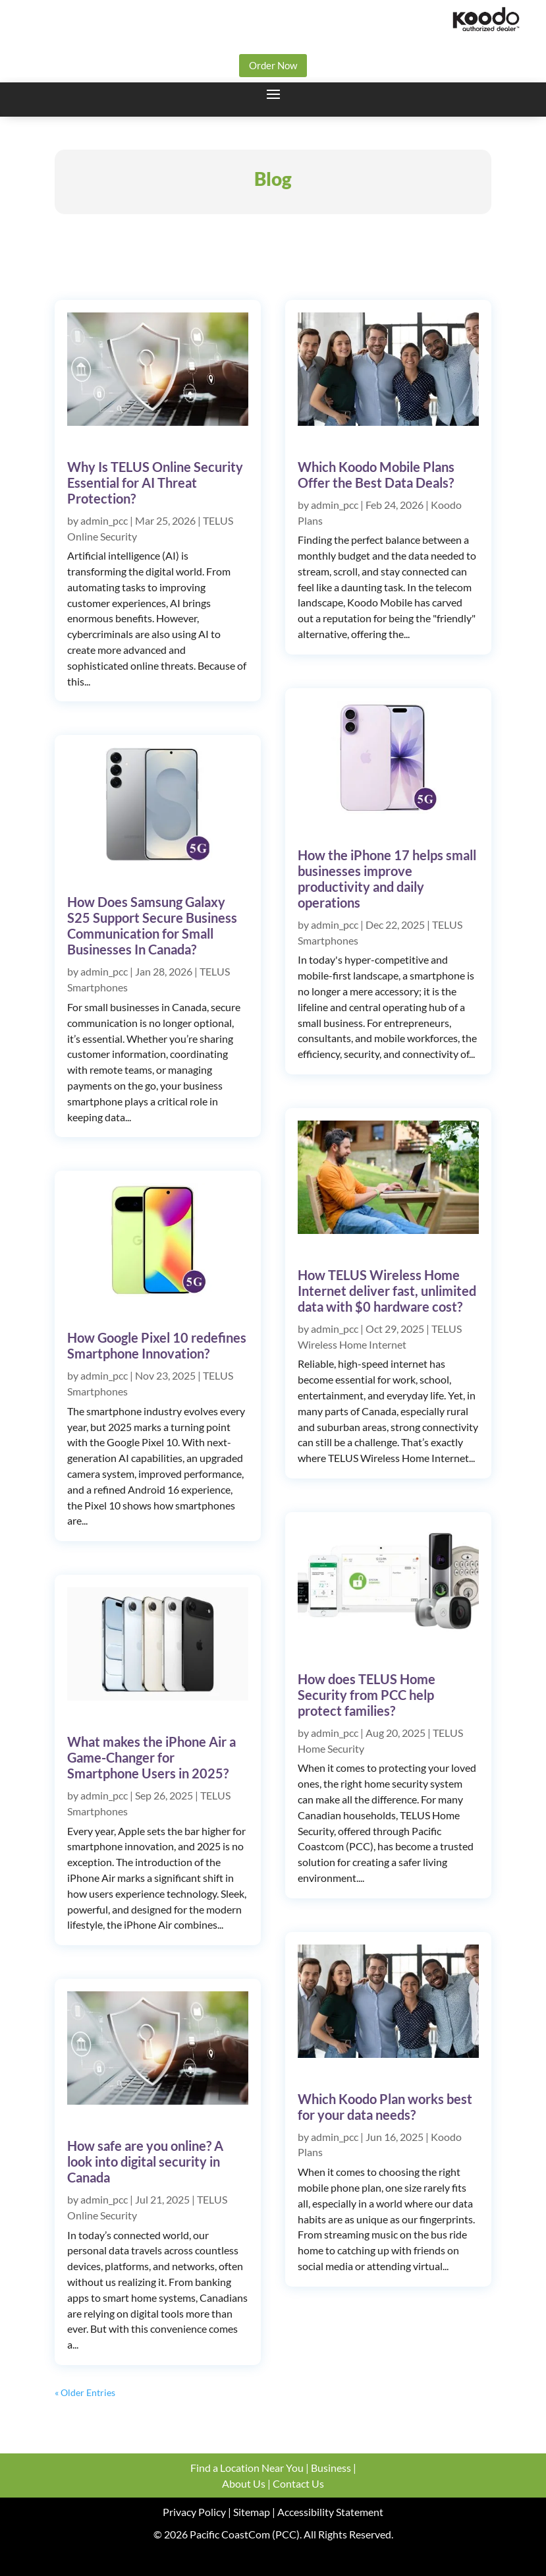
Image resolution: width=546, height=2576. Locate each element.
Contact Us (298, 2483)
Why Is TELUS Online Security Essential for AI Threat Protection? (155, 482)
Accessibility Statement (330, 2511)
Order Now (273, 65)
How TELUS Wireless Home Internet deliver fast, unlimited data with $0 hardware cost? (387, 1290)
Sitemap (250, 2511)
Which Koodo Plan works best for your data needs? (385, 2106)
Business (331, 2467)
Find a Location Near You (247, 2467)
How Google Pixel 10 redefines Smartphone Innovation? (156, 1345)
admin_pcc (104, 520)
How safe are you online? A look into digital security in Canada (145, 2161)
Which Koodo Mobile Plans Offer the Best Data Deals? (376, 474)
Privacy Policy (194, 2511)
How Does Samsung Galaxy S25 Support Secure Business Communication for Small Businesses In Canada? (152, 925)
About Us (243, 2483)
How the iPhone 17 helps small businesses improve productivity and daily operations (387, 878)
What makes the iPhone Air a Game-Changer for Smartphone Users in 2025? (151, 1757)
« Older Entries (85, 2392)
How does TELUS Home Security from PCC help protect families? (366, 1694)
